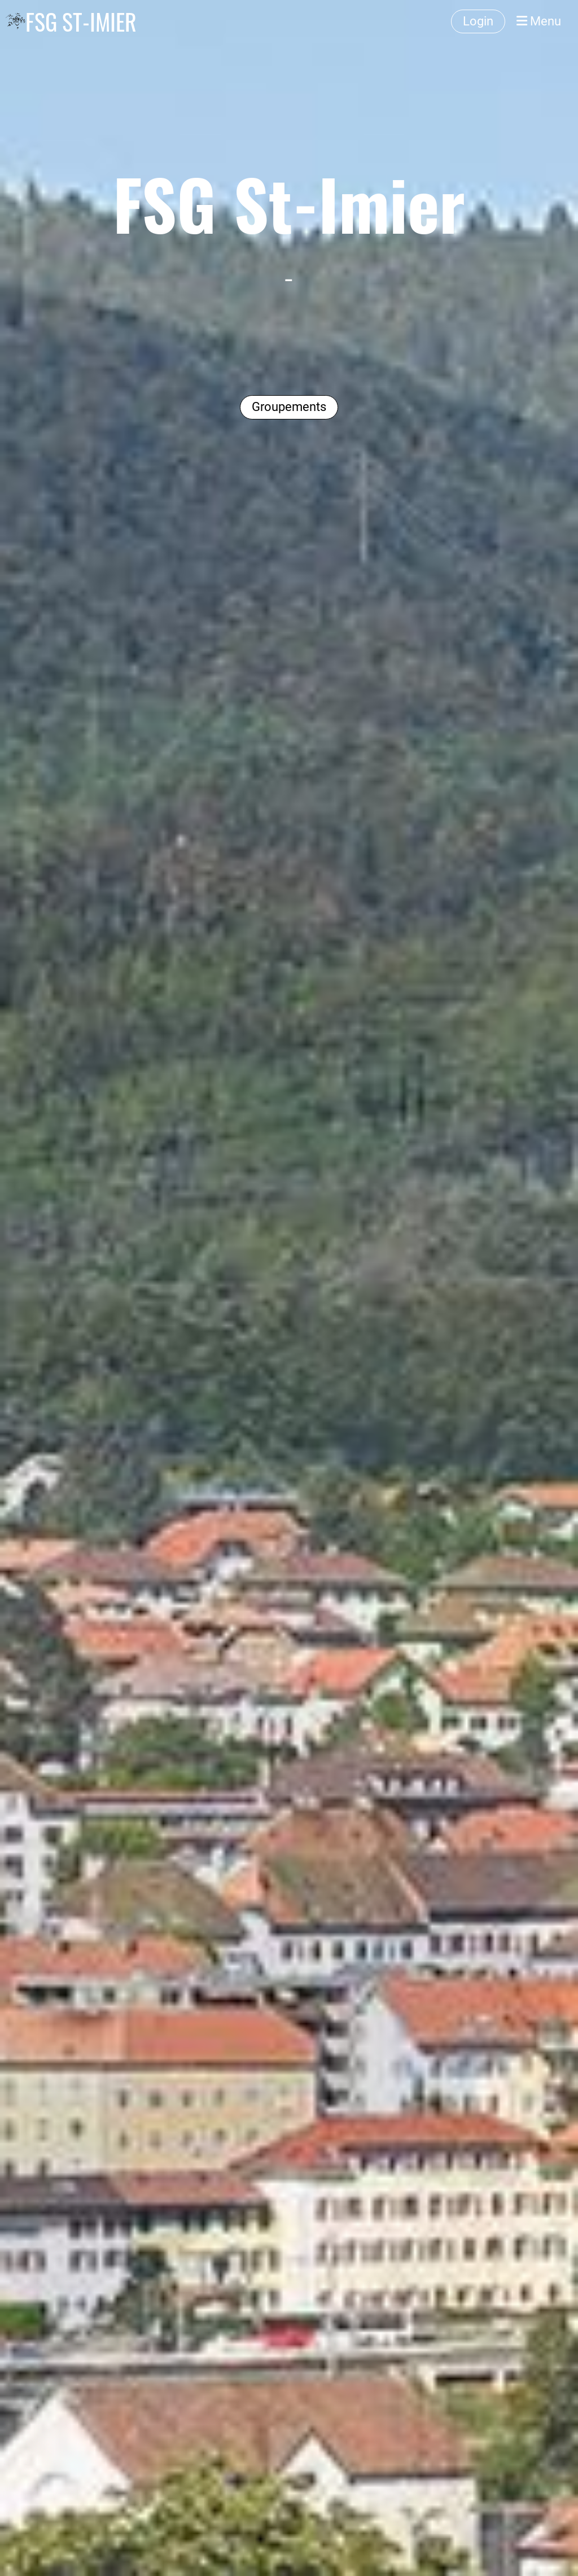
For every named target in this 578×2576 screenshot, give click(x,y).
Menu (538, 21)
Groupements (289, 407)
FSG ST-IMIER (81, 21)
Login (478, 21)
